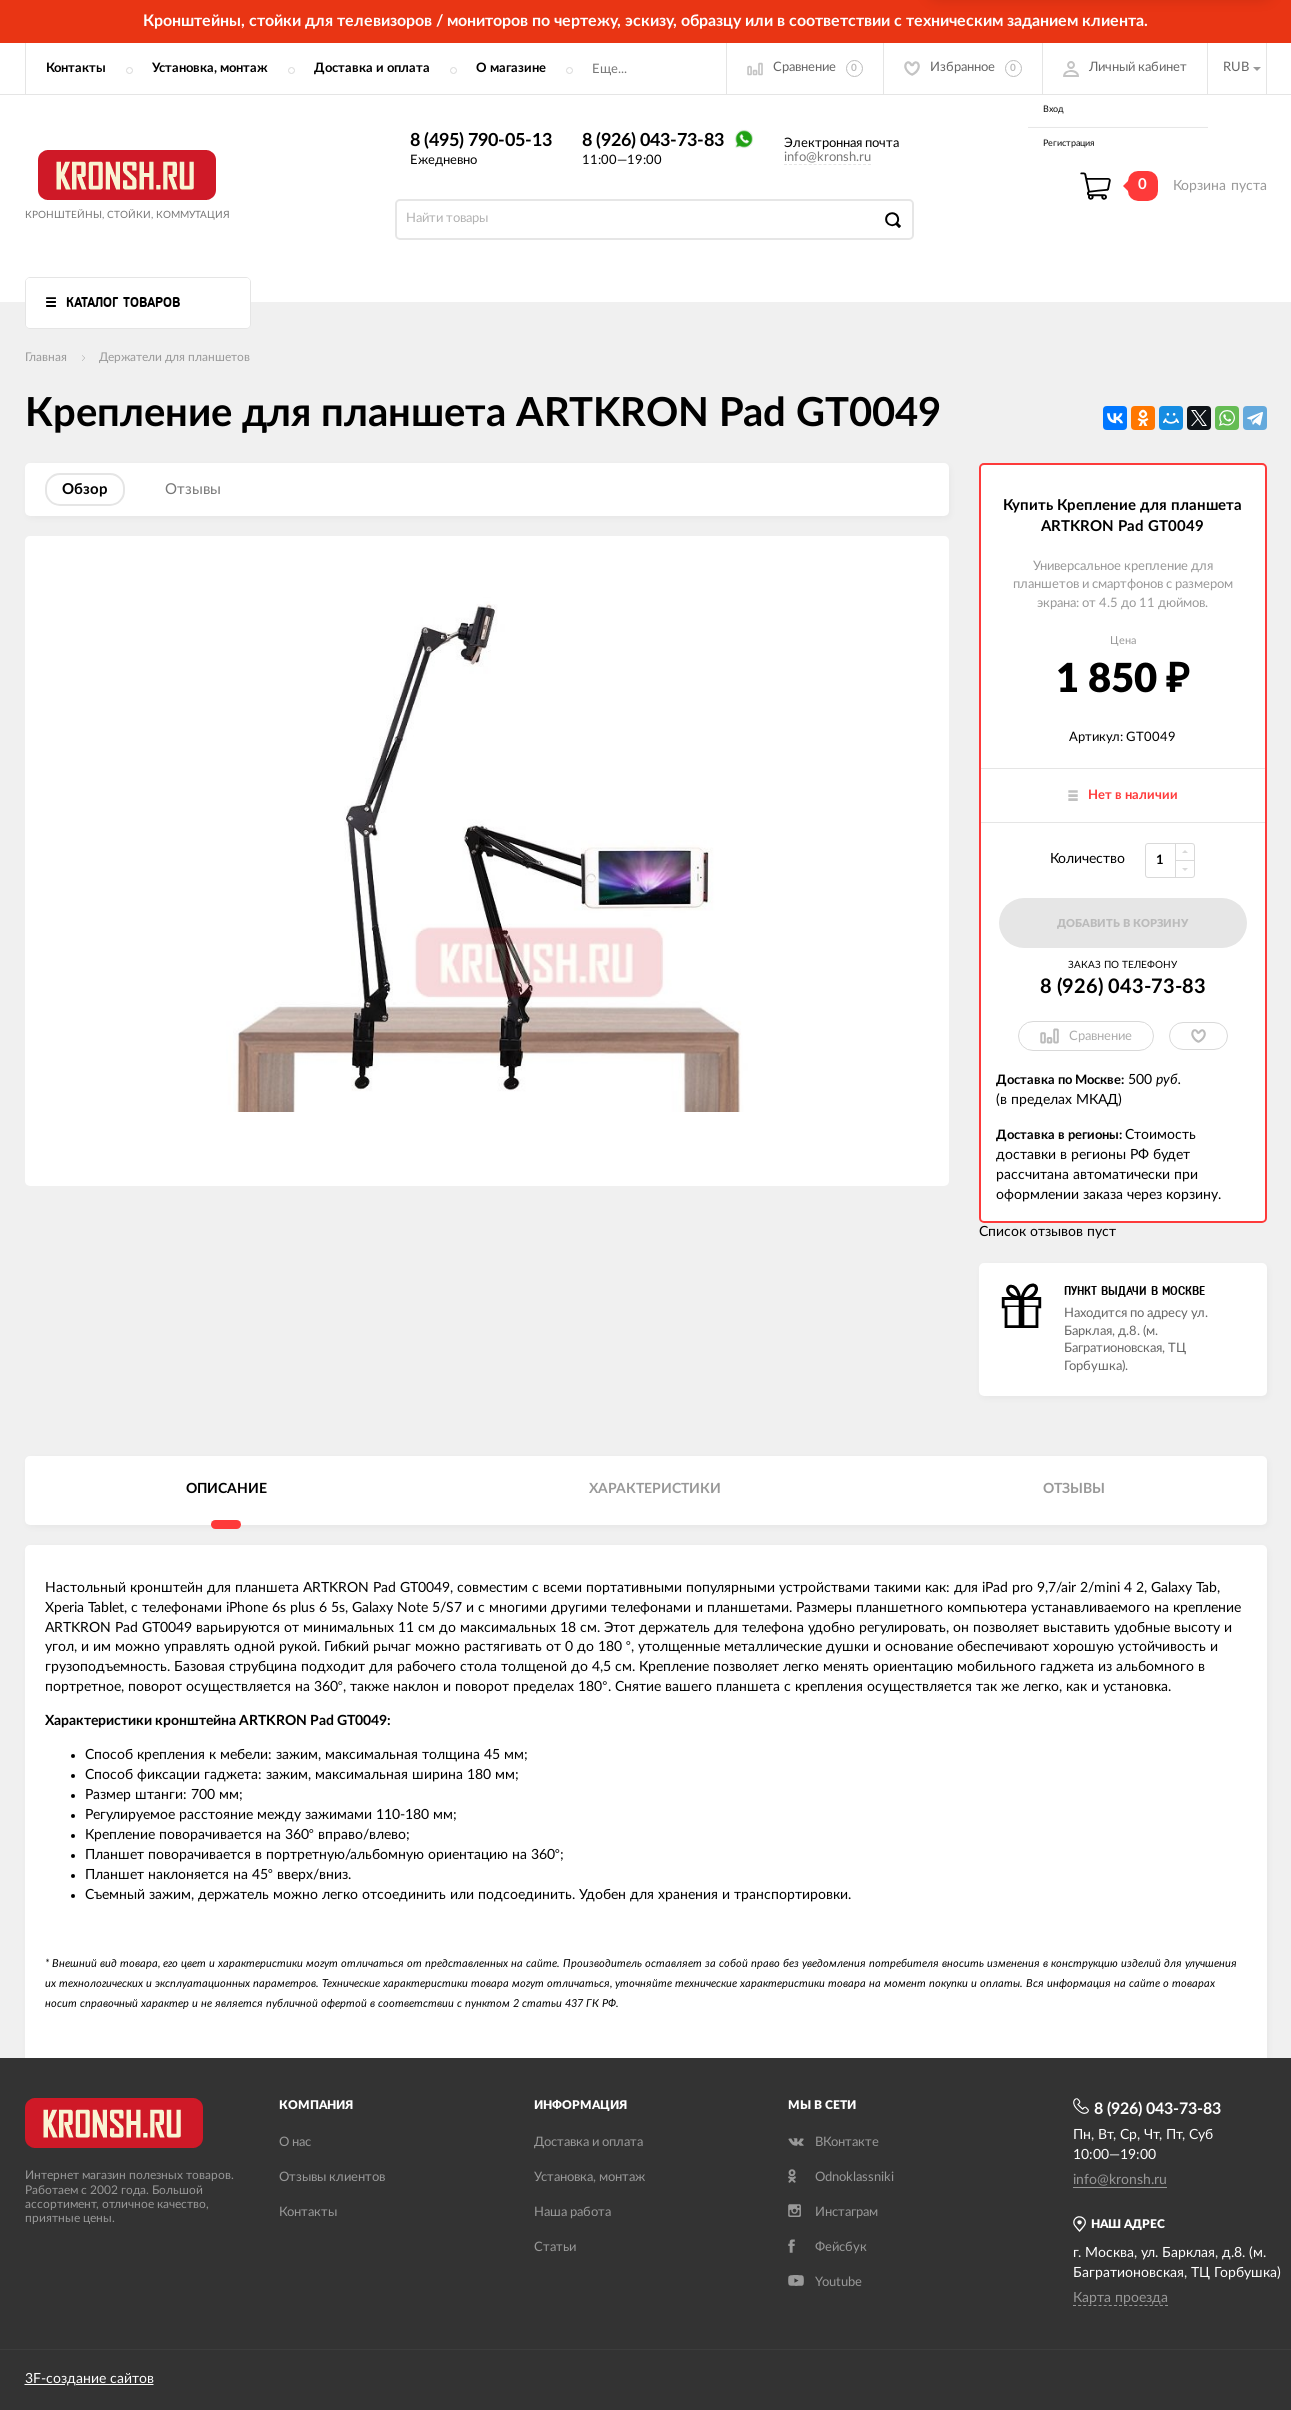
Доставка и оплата (372, 68)
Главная (46, 357)
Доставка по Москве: (1060, 1080)
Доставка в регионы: (1060, 1135)
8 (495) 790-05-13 (481, 141)
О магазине (511, 68)
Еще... (609, 69)
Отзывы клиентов (332, 2177)
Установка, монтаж (210, 68)
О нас (295, 2142)
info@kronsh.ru (827, 157)
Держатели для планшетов (174, 357)
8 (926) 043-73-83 (653, 141)
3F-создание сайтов (89, 2379)
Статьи (555, 2247)
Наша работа (572, 2212)
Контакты (76, 68)
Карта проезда (1120, 2298)
